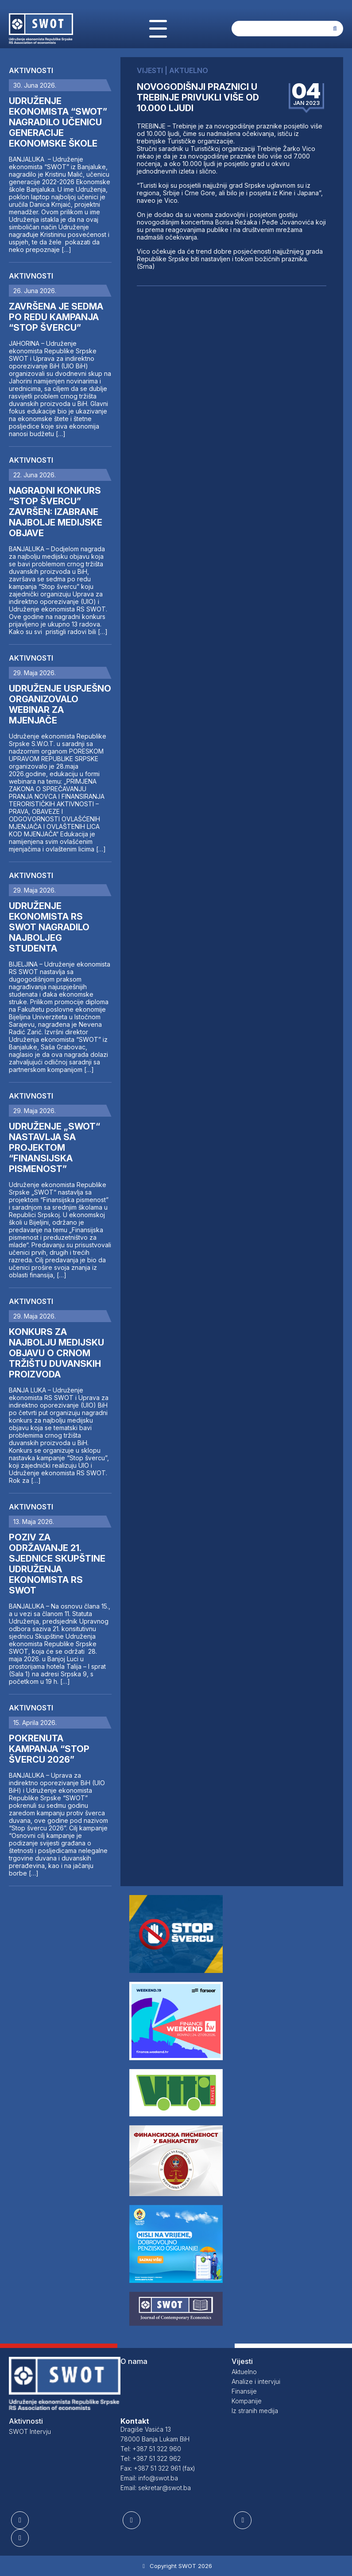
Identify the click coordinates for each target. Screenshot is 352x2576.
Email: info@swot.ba (149, 2478)
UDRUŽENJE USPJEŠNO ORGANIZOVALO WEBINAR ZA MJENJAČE (60, 704)
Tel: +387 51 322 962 (150, 2458)
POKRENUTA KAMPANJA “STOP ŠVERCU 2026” (49, 1749)
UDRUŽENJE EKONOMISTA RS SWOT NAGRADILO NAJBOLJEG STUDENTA (49, 927)
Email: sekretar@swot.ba (155, 2487)
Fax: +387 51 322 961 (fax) (157, 2468)
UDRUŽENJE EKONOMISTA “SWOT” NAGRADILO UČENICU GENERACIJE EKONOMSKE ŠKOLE (58, 122)
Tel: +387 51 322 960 (150, 2448)
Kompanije (247, 2401)
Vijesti (242, 2361)
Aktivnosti (31, 70)
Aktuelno (244, 2371)
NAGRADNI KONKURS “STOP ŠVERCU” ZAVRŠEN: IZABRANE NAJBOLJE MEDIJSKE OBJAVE (55, 511)
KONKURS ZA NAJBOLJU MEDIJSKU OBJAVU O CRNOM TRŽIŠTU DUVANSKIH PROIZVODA (56, 1353)
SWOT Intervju (30, 2431)
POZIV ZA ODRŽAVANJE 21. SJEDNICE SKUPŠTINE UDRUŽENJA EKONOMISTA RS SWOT (57, 1564)
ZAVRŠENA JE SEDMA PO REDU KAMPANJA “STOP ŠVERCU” (56, 317)
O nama (133, 2361)
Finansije (244, 2391)
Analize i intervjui (256, 2381)
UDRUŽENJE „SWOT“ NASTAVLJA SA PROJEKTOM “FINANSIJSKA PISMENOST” (54, 1147)
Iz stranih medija (255, 2410)
